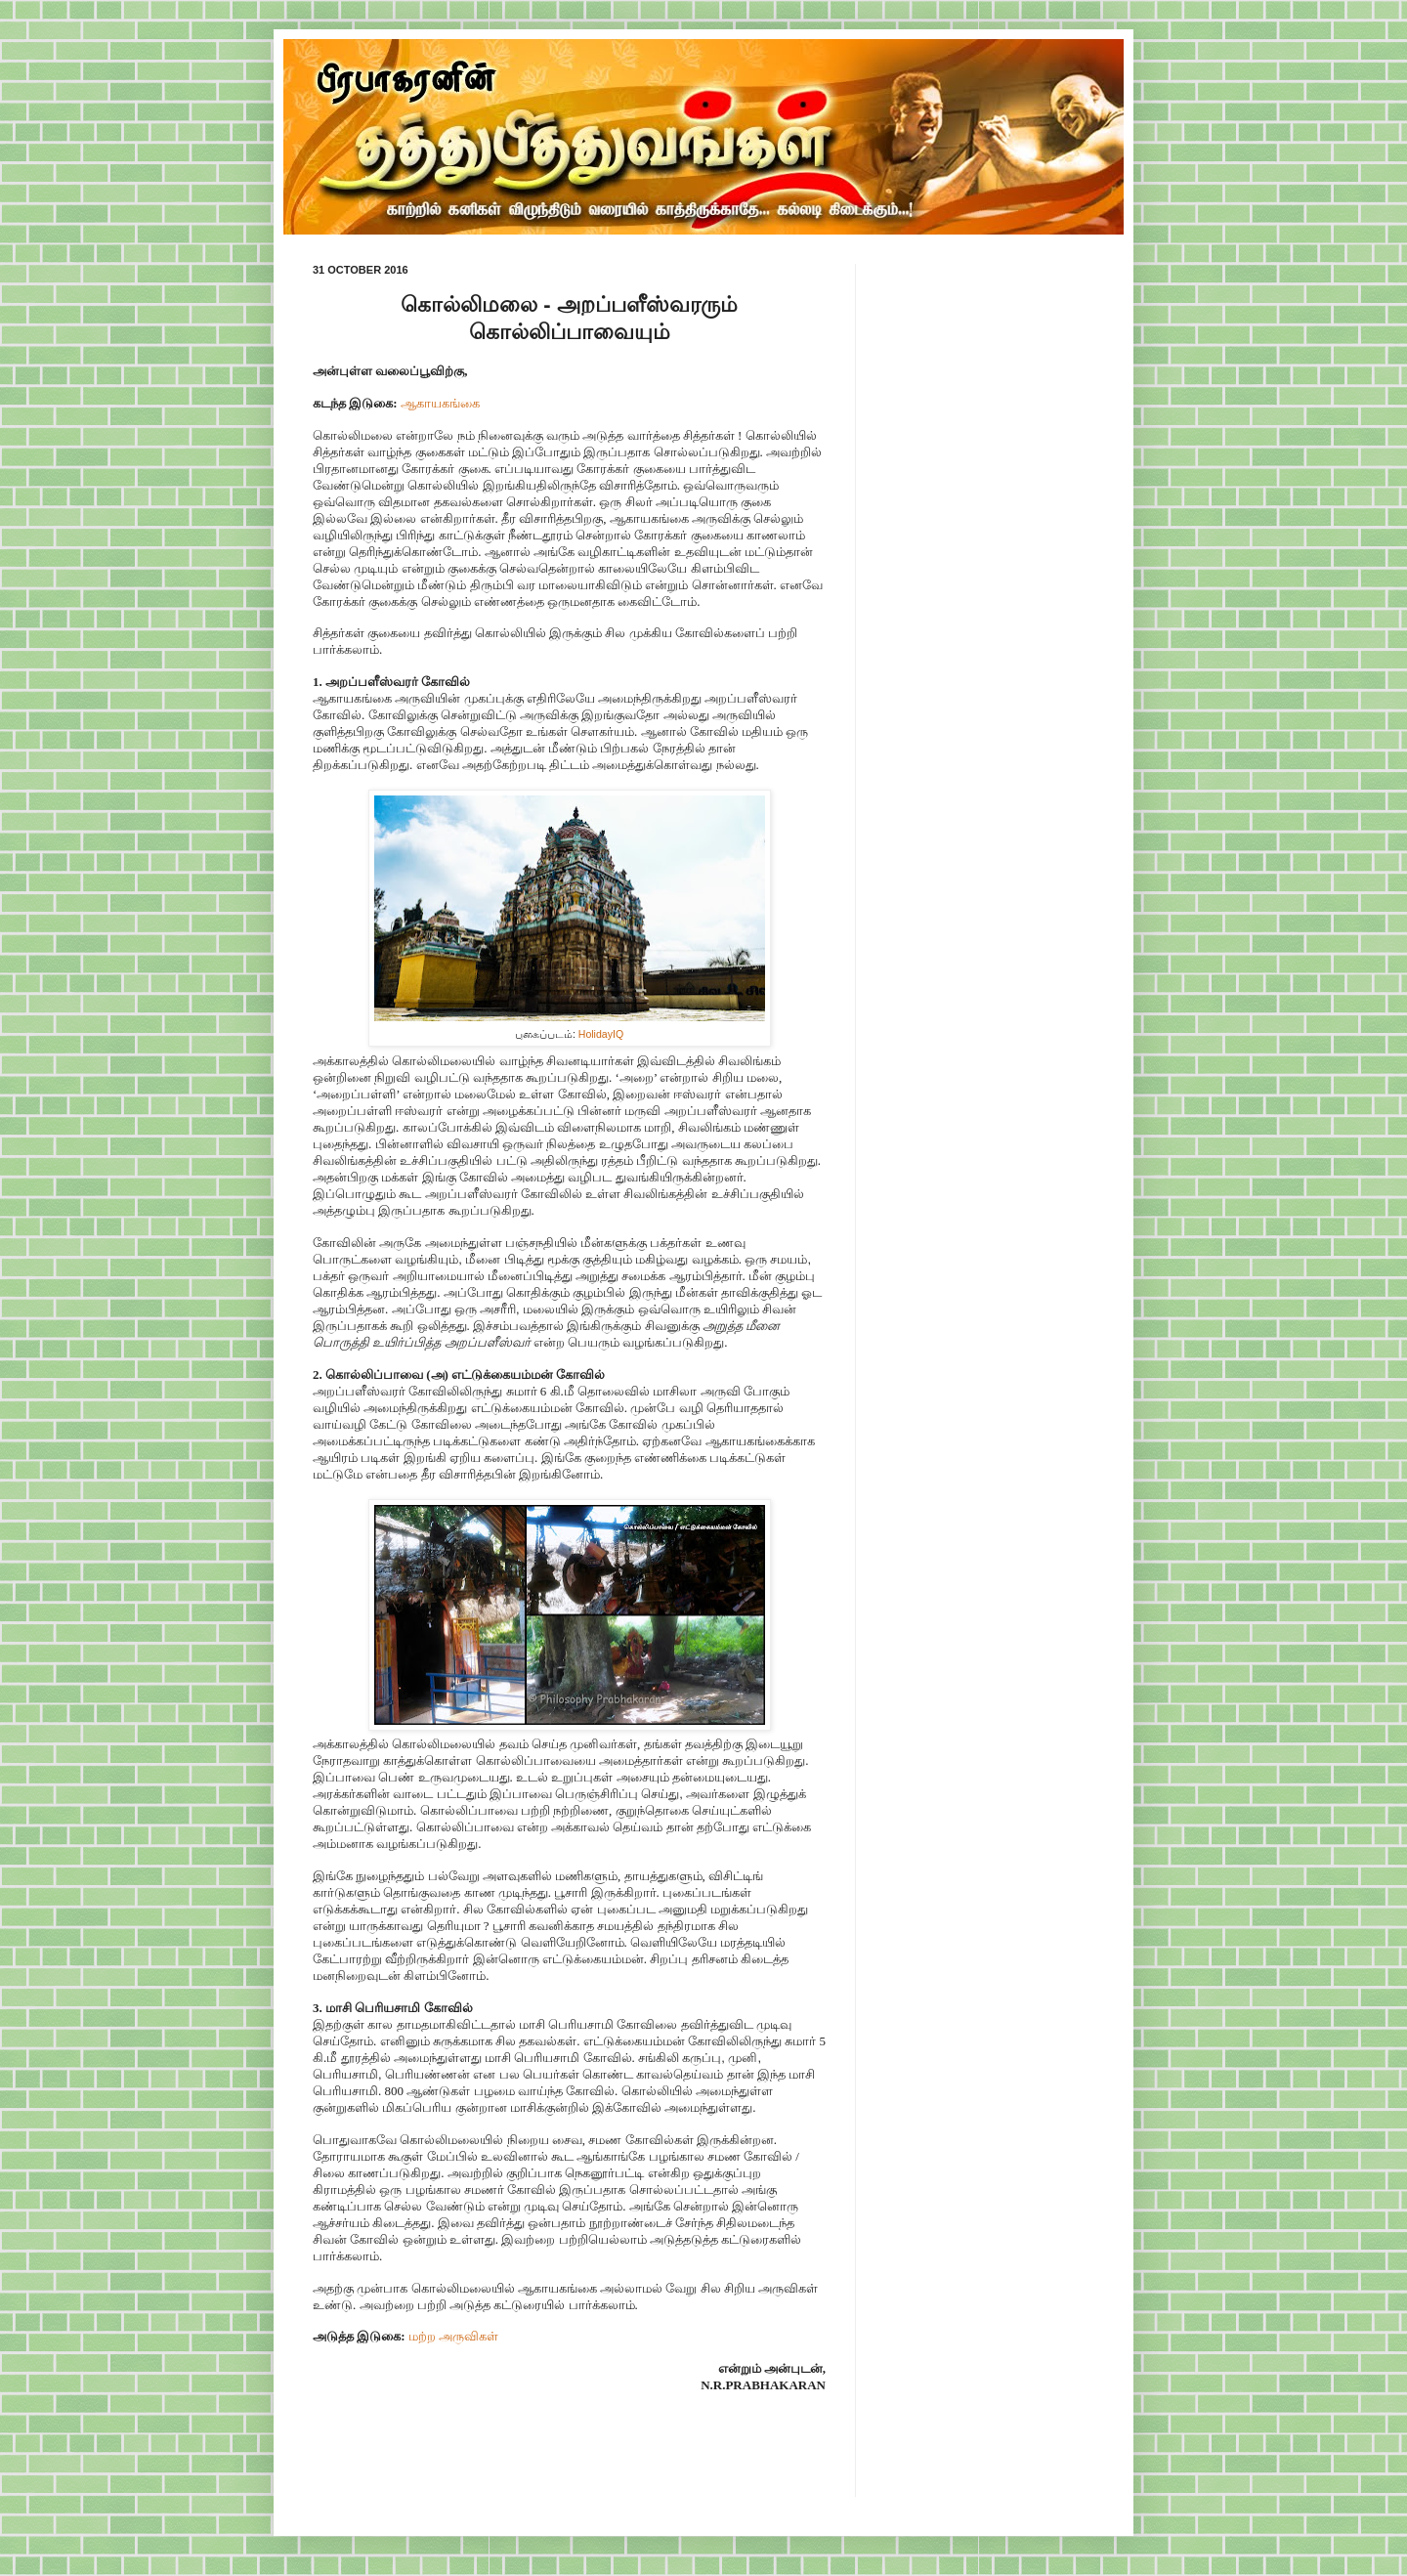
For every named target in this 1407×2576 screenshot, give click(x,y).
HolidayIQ (600, 1034)
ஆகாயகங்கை (440, 403)
